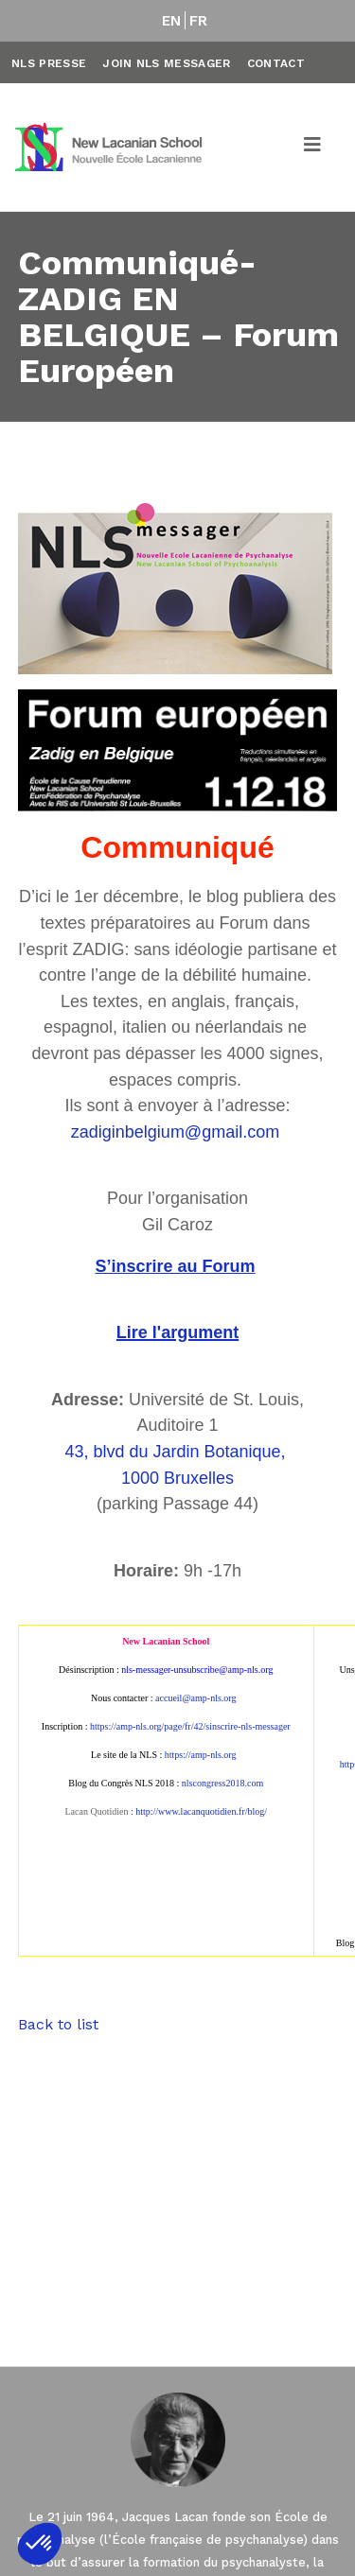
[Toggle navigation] (313, 147)
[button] (39, 2544)
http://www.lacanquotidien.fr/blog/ (201, 1811)
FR (198, 20)
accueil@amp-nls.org (195, 1698)
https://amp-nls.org (201, 1754)
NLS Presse (48, 63)
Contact (276, 63)
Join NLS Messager (166, 63)
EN (172, 20)
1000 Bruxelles (177, 1478)
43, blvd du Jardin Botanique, (177, 1451)
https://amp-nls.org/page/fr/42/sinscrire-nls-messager (190, 1726)
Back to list (58, 2024)
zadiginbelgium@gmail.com (175, 1132)
